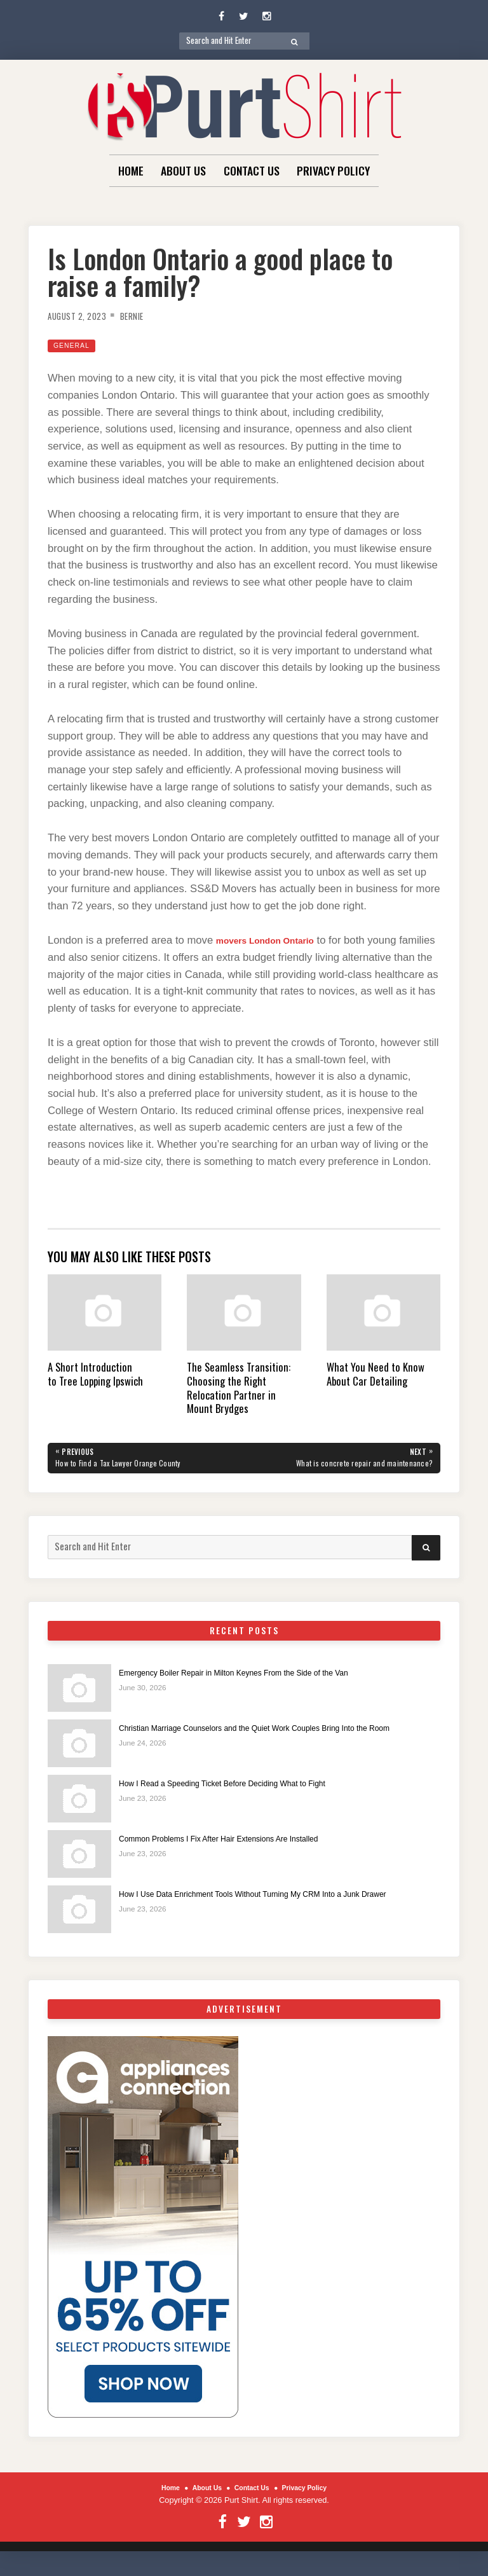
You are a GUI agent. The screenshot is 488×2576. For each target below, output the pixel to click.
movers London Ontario (276, 940)
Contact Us (252, 170)
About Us (183, 170)
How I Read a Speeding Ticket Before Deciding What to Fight (245, 1787)
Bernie (145, 315)
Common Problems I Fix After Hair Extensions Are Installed (241, 1843)
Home (131, 170)
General (75, 345)
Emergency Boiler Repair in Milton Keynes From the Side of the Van (259, 1675)
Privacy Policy (333, 170)
